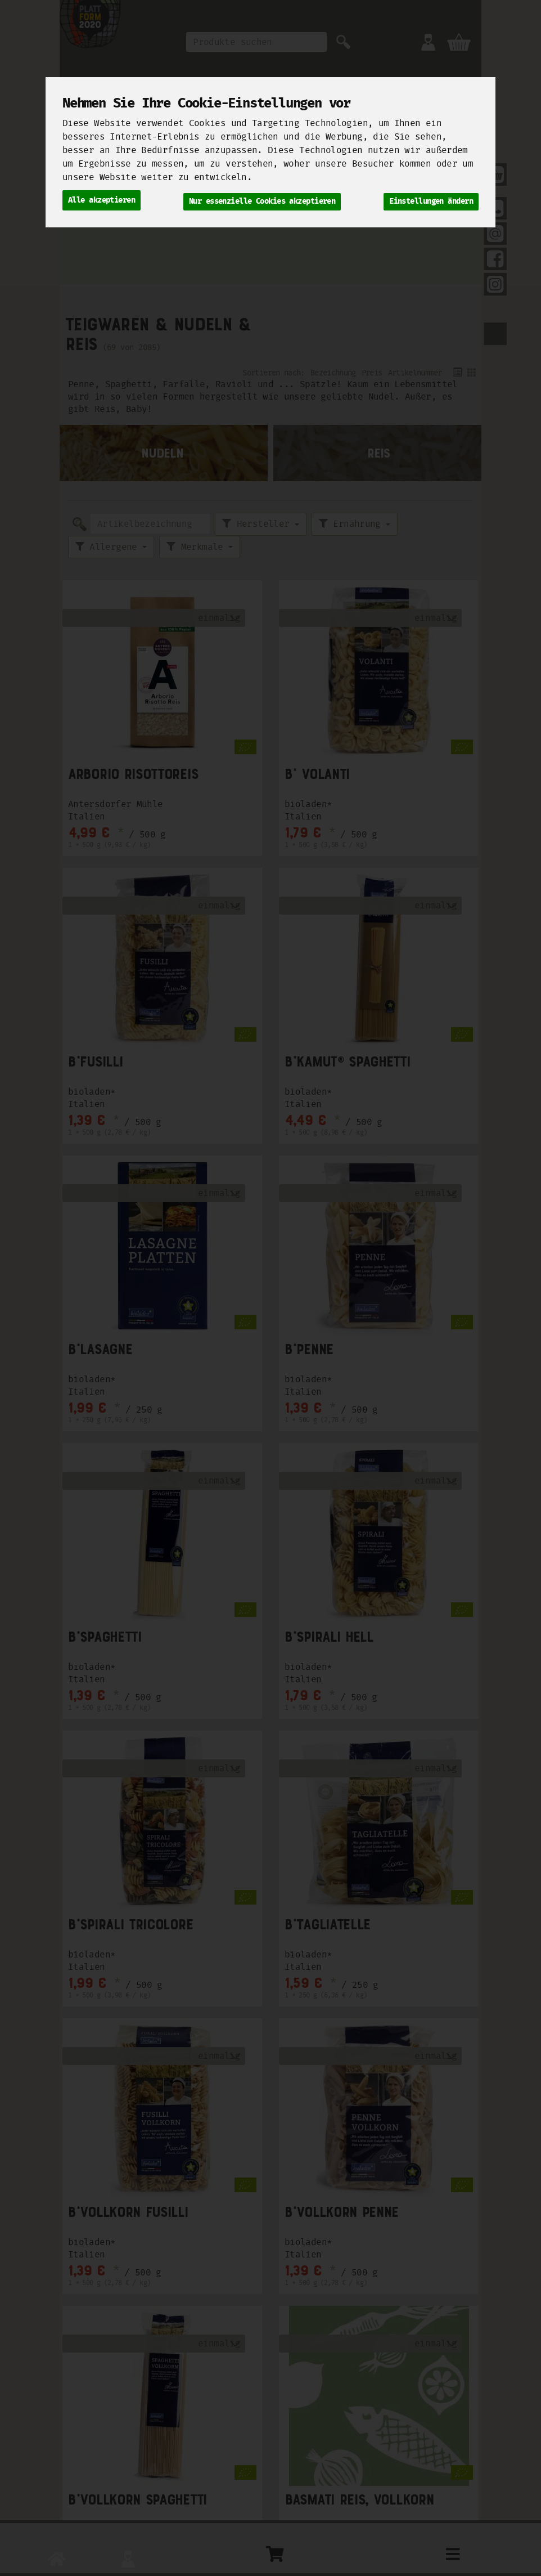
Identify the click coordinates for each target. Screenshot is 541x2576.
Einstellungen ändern (431, 198)
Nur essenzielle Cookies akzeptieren (262, 198)
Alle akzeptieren (101, 198)
